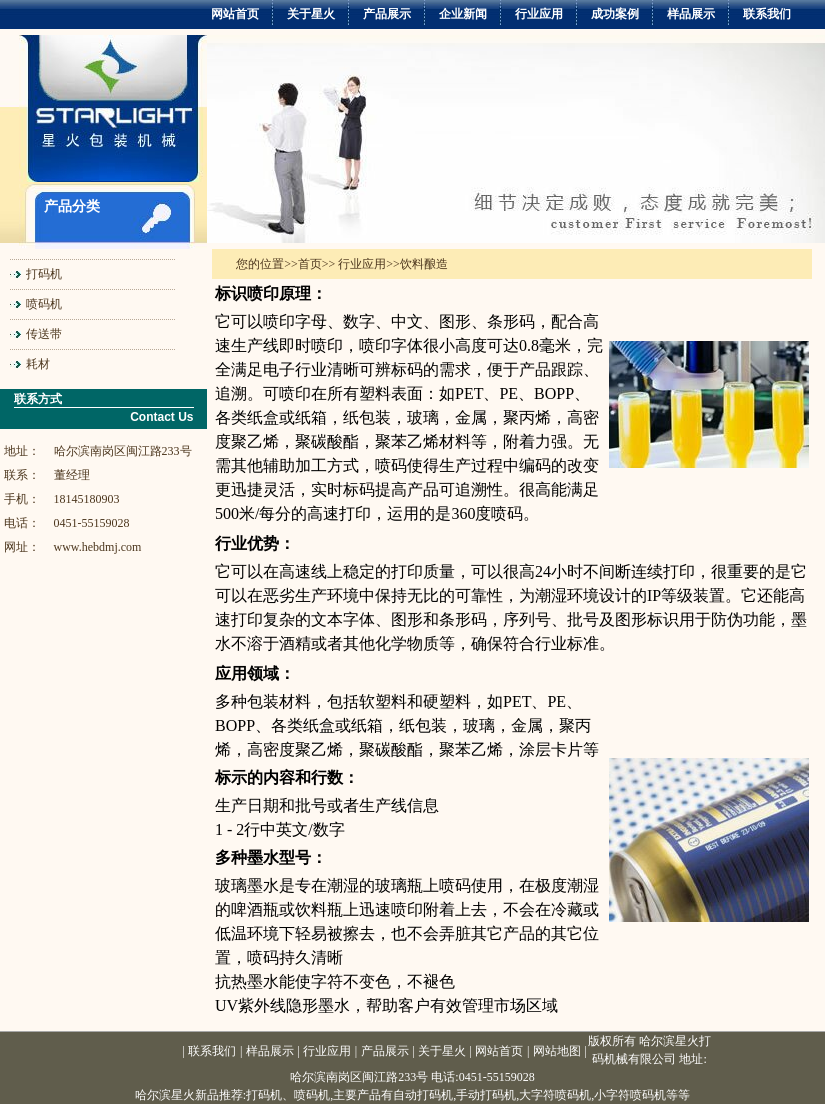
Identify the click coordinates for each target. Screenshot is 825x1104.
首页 (310, 264)
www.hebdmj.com (98, 547)
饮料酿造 (424, 264)
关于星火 (311, 14)
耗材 (38, 364)
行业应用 (539, 14)
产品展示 (387, 14)
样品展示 (691, 14)
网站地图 (557, 1051)
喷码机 (44, 304)
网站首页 (235, 14)
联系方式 (38, 399)
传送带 (44, 334)
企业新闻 (463, 14)
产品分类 (72, 206)
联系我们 (767, 14)
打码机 (44, 274)
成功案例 (615, 14)
